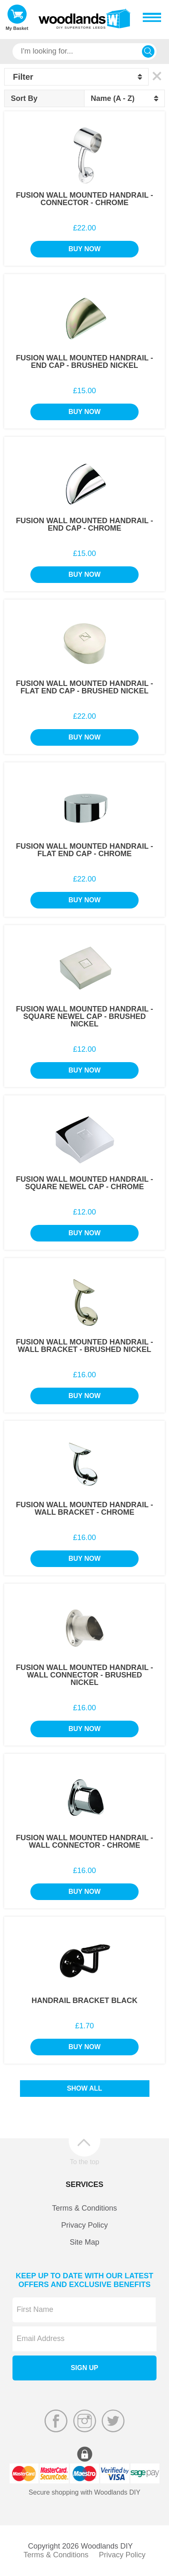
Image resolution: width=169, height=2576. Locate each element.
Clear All (157, 76)
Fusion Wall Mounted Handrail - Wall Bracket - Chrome (84, 1508)
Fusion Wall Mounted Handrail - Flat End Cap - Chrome (84, 850)
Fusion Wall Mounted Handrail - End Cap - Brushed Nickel (84, 362)
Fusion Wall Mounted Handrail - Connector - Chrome (84, 199)
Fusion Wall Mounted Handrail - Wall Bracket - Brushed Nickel (84, 1346)
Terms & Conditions (84, 2208)
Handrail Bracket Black (85, 2000)
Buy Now (84, 248)
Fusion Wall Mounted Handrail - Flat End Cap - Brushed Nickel (84, 687)
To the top (84, 2161)
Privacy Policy (84, 2225)
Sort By (24, 98)
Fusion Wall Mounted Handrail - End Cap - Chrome (84, 524)
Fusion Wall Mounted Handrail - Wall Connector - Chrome (84, 1841)
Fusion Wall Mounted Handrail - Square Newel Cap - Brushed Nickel (84, 1016)
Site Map (84, 2242)
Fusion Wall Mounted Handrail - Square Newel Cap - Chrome (84, 1183)
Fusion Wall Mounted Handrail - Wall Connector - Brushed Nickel (84, 1675)
